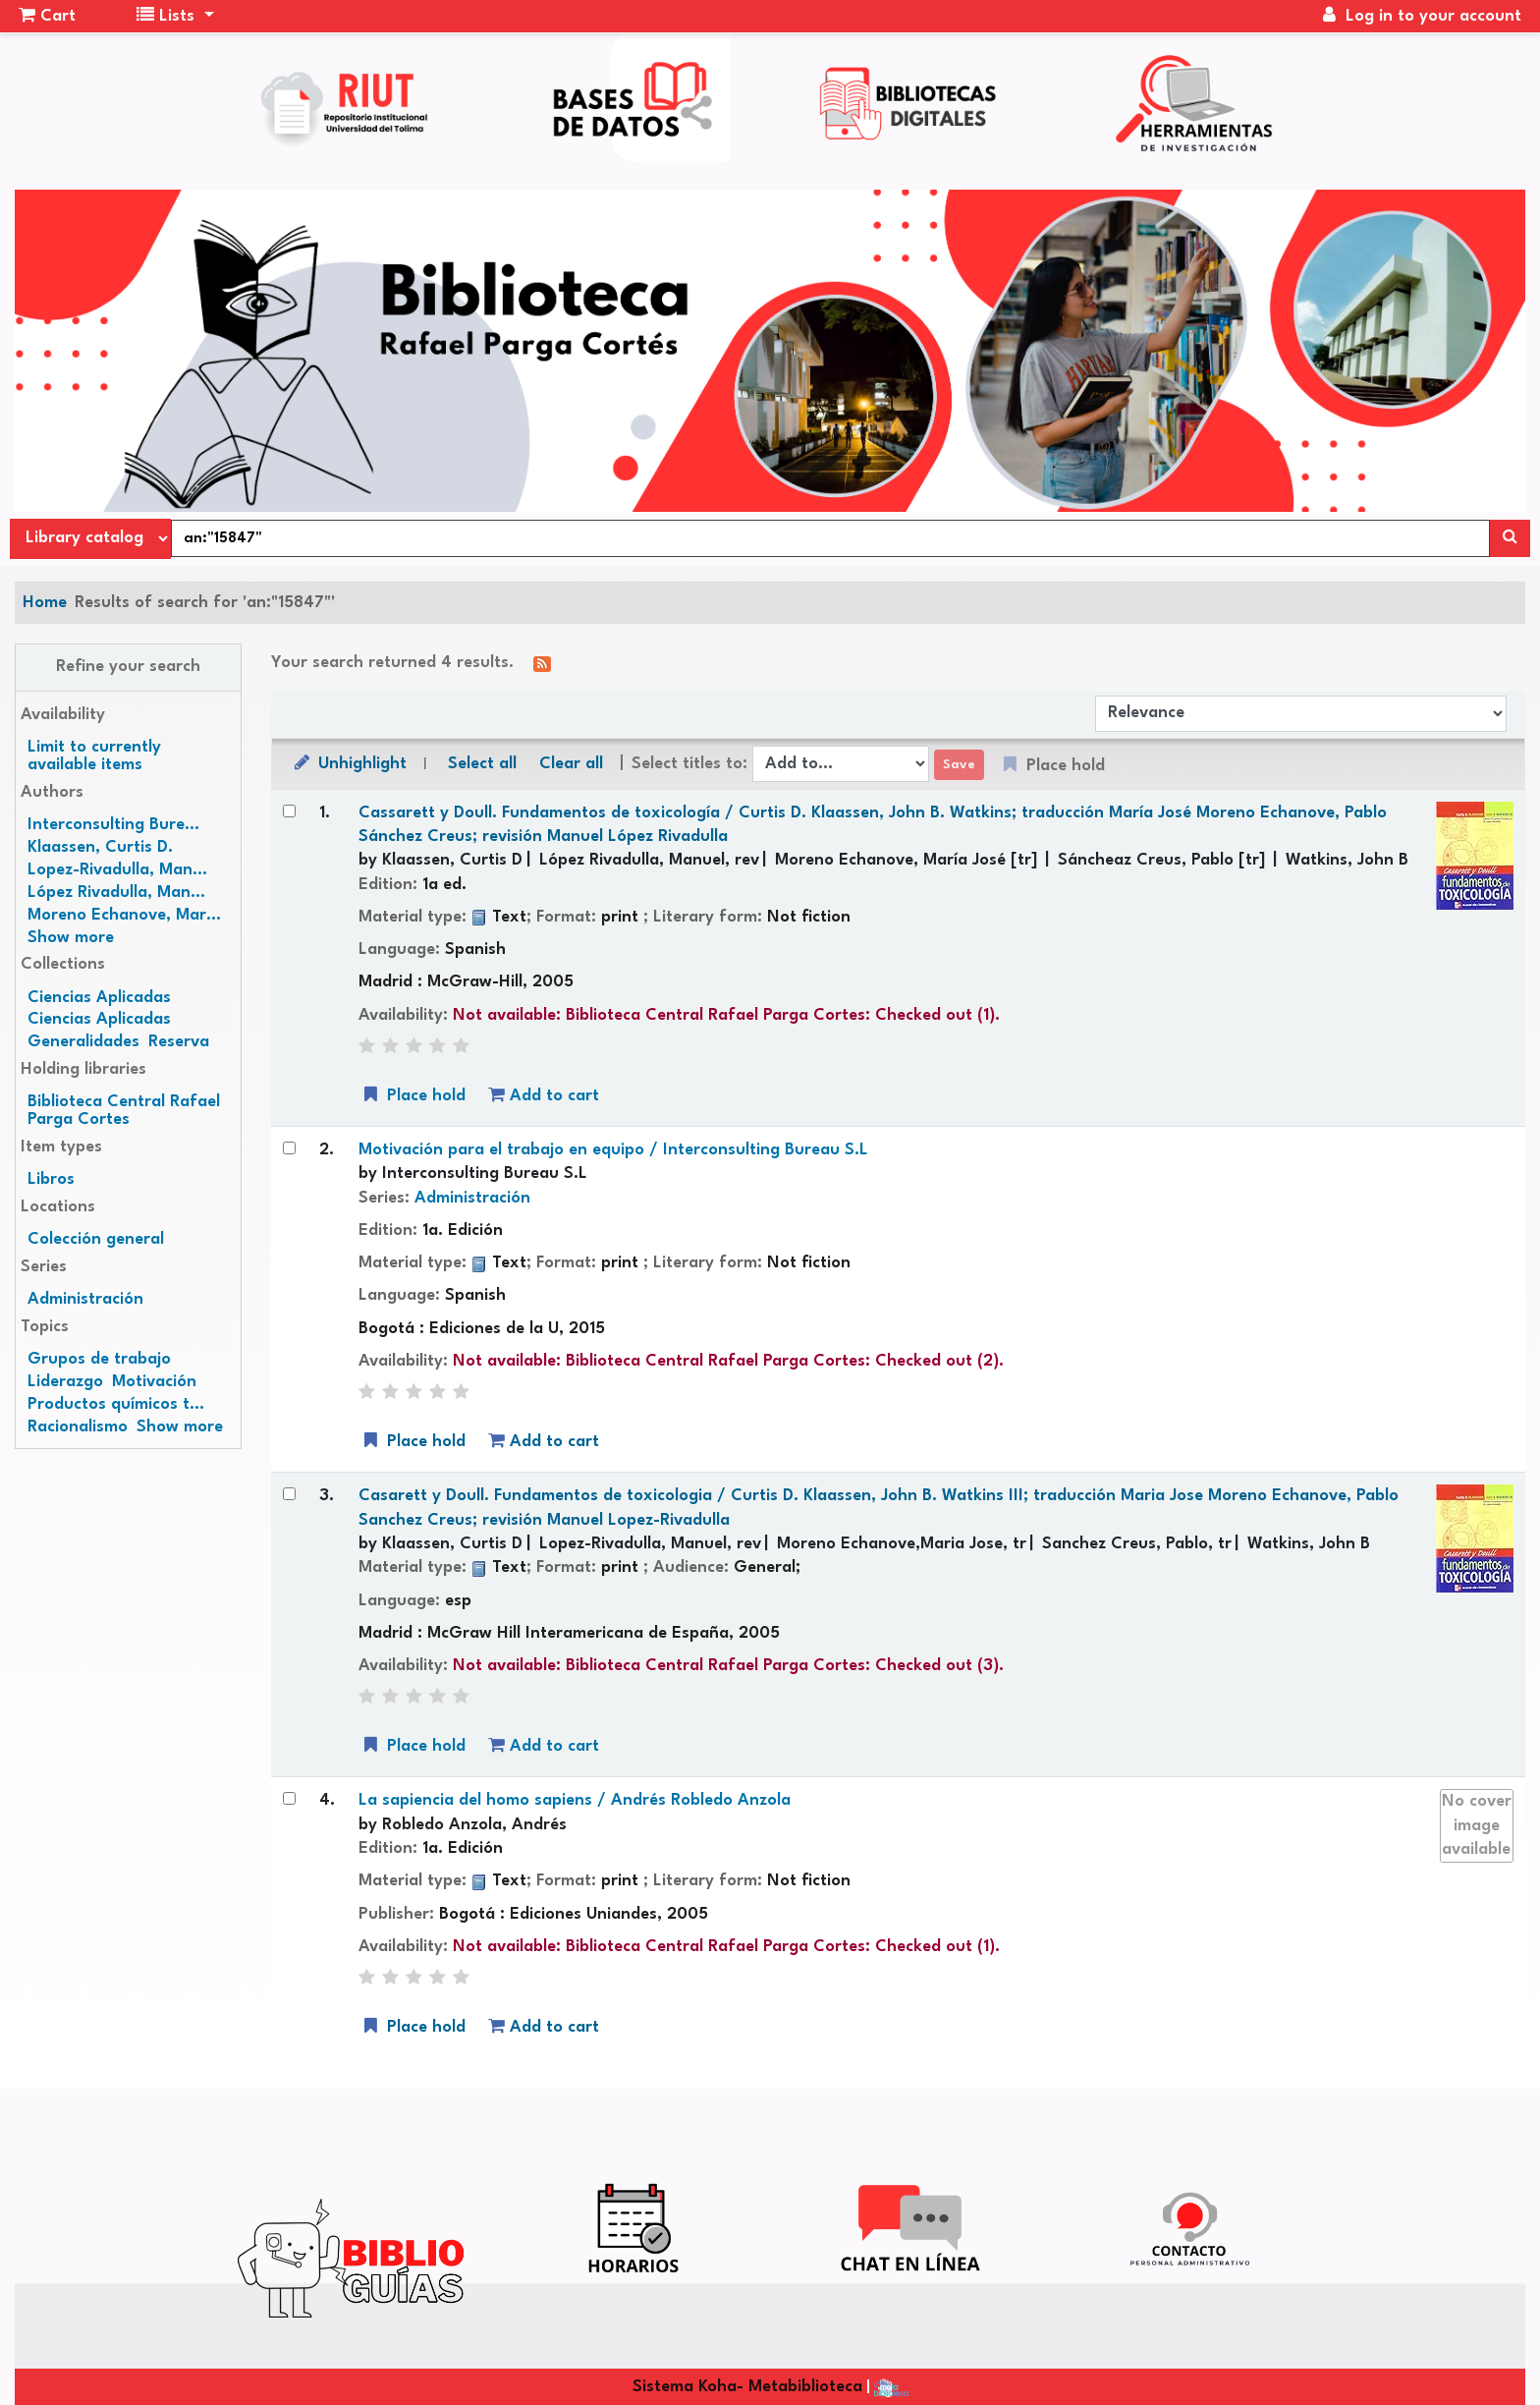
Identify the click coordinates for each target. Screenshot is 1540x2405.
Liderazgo (65, 1381)
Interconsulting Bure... (113, 824)
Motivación (154, 1381)
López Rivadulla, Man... (116, 892)
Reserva (178, 1042)
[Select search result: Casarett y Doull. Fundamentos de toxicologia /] (289, 1493)
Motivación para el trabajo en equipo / (613, 1150)
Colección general (96, 1239)
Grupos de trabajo (99, 1359)
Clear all (571, 763)
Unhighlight (349, 763)
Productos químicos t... (116, 1404)
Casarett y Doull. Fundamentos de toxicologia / (878, 1507)
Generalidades (83, 1042)
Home (45, 602)
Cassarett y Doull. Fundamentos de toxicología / (872, 825)
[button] (47, 16)
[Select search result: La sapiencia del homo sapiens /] (289, 1798)
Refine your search (128, 666)
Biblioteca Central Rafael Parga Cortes (124, 1110)
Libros (51, 1179)
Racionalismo (78, 1427)
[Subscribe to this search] (542, 663)
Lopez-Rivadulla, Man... (117, 870)
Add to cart (543, 1095)
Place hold (412, 1095)
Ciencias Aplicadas (99, 997)
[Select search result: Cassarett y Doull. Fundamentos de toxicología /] (289, 811)
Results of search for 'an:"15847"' (205, 602)
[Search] (1510, 538)
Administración (85, 1299)
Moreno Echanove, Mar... (124, 915)
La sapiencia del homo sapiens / (574, 1800)
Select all (482, 763)
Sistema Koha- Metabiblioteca (747, 2386)
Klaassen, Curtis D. (100, 847)
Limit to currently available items (94, 756)
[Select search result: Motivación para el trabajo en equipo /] (289, 1148)
